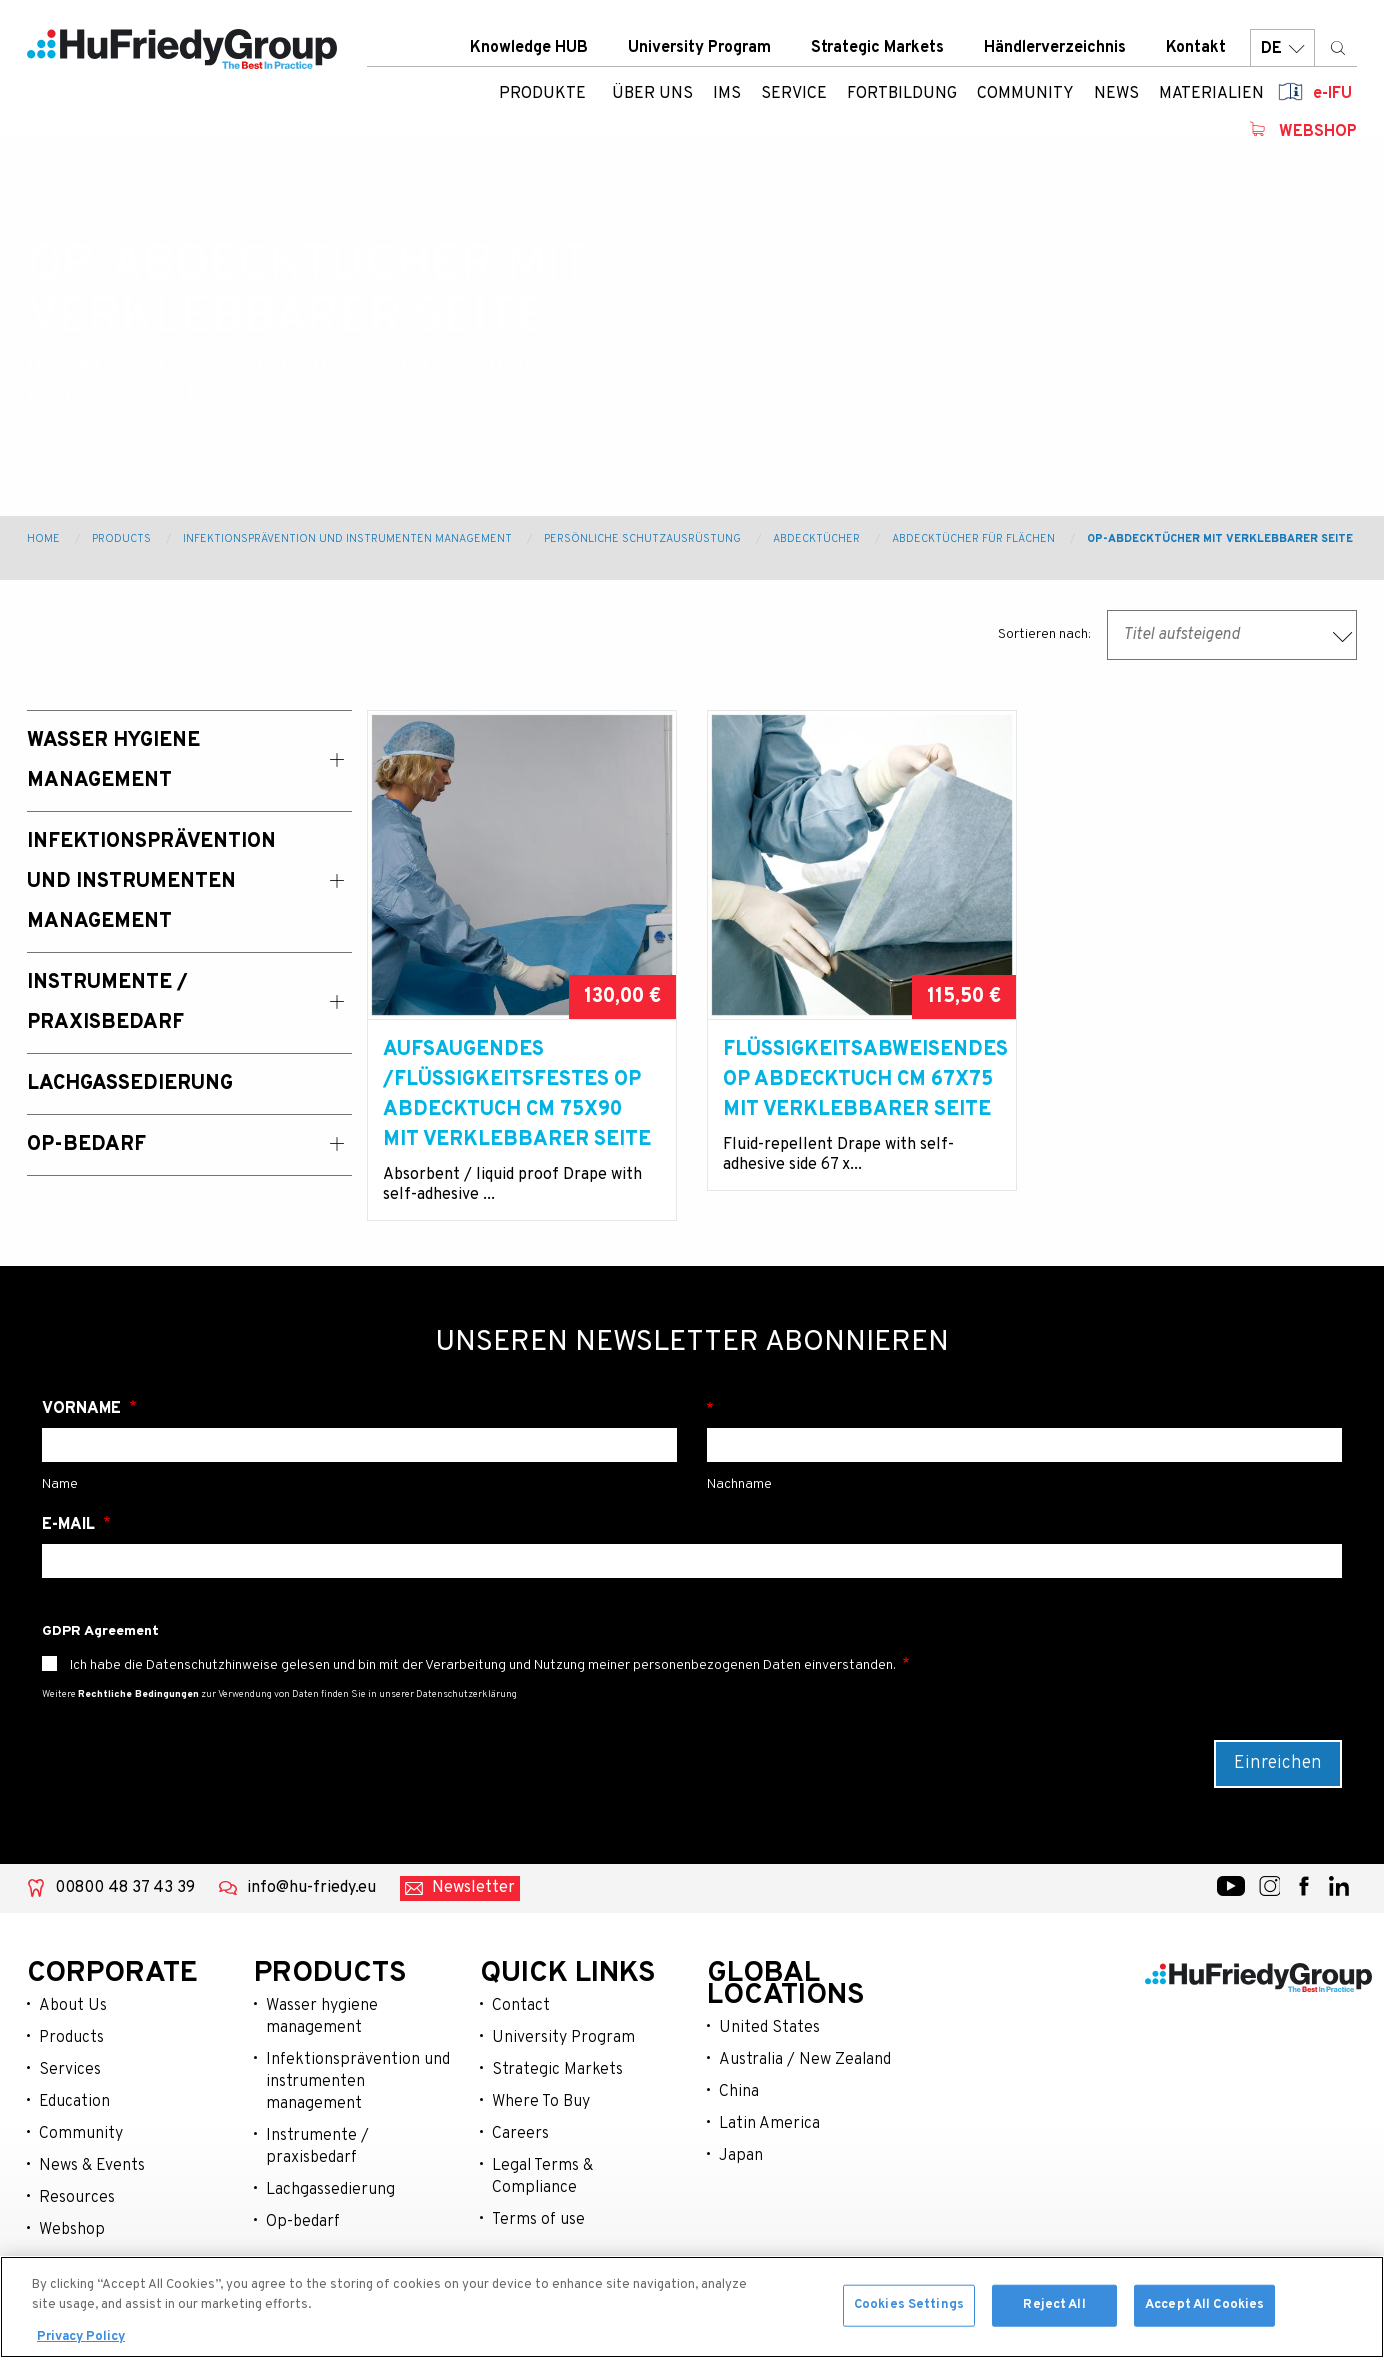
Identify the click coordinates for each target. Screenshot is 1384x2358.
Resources (77, 2198)
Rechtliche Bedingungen (138, 1694)
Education (74, 2102)
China (739, 2092)
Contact (521, 2006)
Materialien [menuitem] (1211, 95)
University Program (699, 49)
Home (43, 539)
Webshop (1318, 133)
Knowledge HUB (529, 49)
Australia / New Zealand (805, 2060)
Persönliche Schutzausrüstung (642, 539)
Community (81, 2134)
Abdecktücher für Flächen (973, 539)
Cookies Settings (909, 2310)
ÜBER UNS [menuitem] (652, 95)
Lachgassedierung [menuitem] (130, 1084)
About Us (73, 2006)
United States (769, 2028)
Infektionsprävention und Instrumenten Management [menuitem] (151, 882)
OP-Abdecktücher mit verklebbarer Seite (1220, 539)
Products (121, 539)
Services (70, 2070)
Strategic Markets (877, 49)
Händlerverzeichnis (1055, 49)
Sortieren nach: (1044, 634)
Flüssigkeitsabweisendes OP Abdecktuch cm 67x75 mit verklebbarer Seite (862, 1080)
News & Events (92, 2166)
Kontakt (1196, 49)
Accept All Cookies (1204, 2310)
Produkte (542, 95)
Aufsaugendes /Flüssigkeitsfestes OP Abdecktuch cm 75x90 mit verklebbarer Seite (517, 1095)
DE (1282, 49)
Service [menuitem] (794, 95)
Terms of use (538, 2220)
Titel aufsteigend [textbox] (1181, 635)
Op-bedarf (303, 2222)
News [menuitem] (1116, 95)
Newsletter (473, 1888)
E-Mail (70, 1525)
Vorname (83, 1409)
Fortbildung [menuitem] (902, 95)
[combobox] (1232, 635)
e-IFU (1332, 95)
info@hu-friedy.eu (311, 1888)
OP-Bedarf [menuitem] (86, 1145)
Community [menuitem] (1025, 95)
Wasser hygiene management (322, 2017)
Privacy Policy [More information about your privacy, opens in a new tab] (81, 2343)
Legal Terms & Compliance (542, 2177)
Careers (520, 2134)
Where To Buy (541, 2102)
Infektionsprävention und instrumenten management (358, 2082)
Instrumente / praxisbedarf (317, 2147)
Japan (741, 2156)
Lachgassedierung (330, 2190)
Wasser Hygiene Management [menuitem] (113, 761)
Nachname (1024, 1409)
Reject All (1054, 2310)
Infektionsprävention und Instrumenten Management (347, 539)
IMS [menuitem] (727, 95)
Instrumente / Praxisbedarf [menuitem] (107, 1003)
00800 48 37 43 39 (125, 1888)
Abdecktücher (816, 539)
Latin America (769, 2124)
